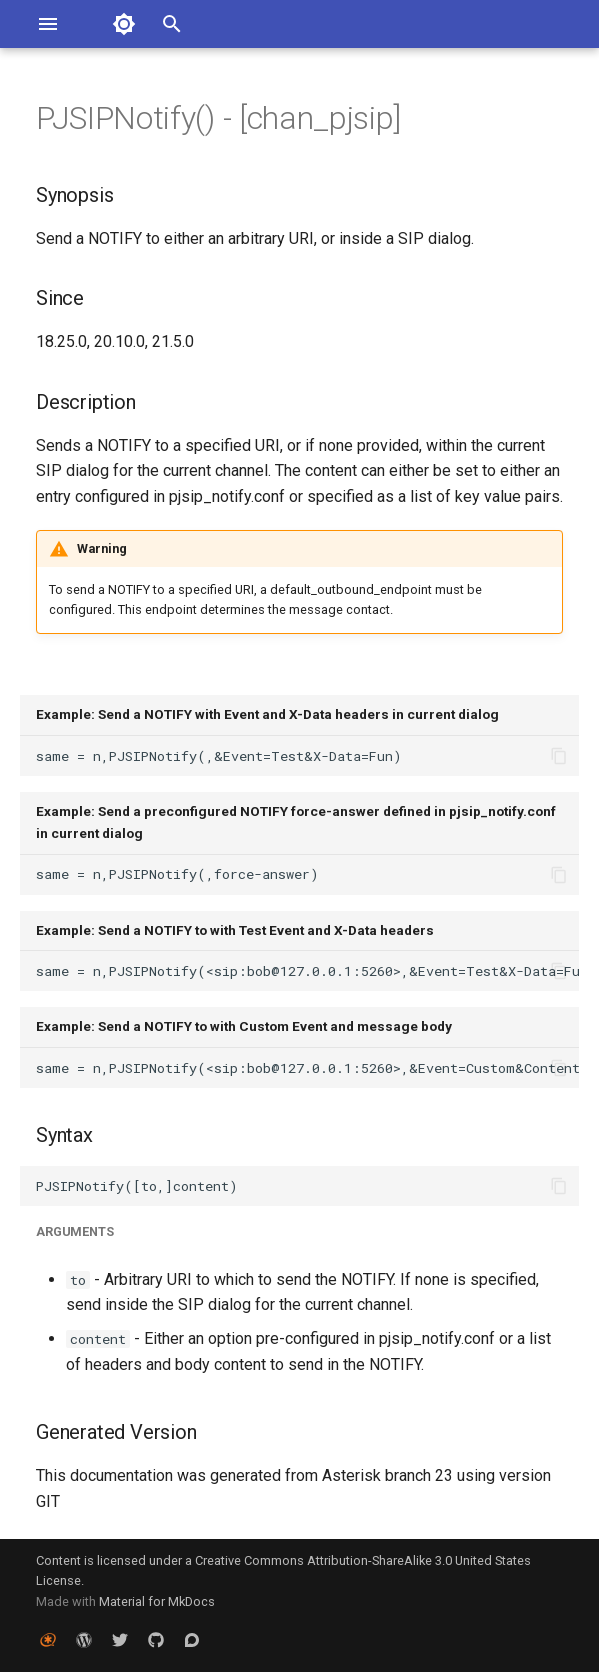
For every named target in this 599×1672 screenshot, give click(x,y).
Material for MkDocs (157, 1601)
